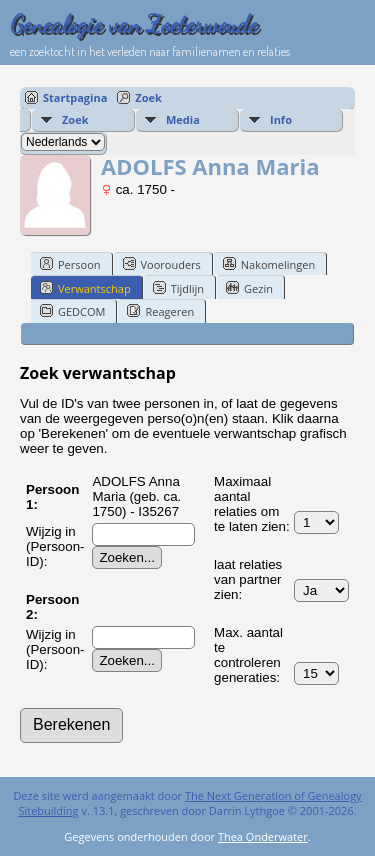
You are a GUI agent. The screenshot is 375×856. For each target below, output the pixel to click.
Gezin (249, 288)
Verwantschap (85, 288)
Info (281, 119)
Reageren (160, 311)
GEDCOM (72, 311)
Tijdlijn (178, 288)
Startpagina (75, 97)
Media (183, 119)
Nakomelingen (269, 264)
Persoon (70, 264)
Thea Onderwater (263, 836)
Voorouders (162, 264)
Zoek (148, 97)
